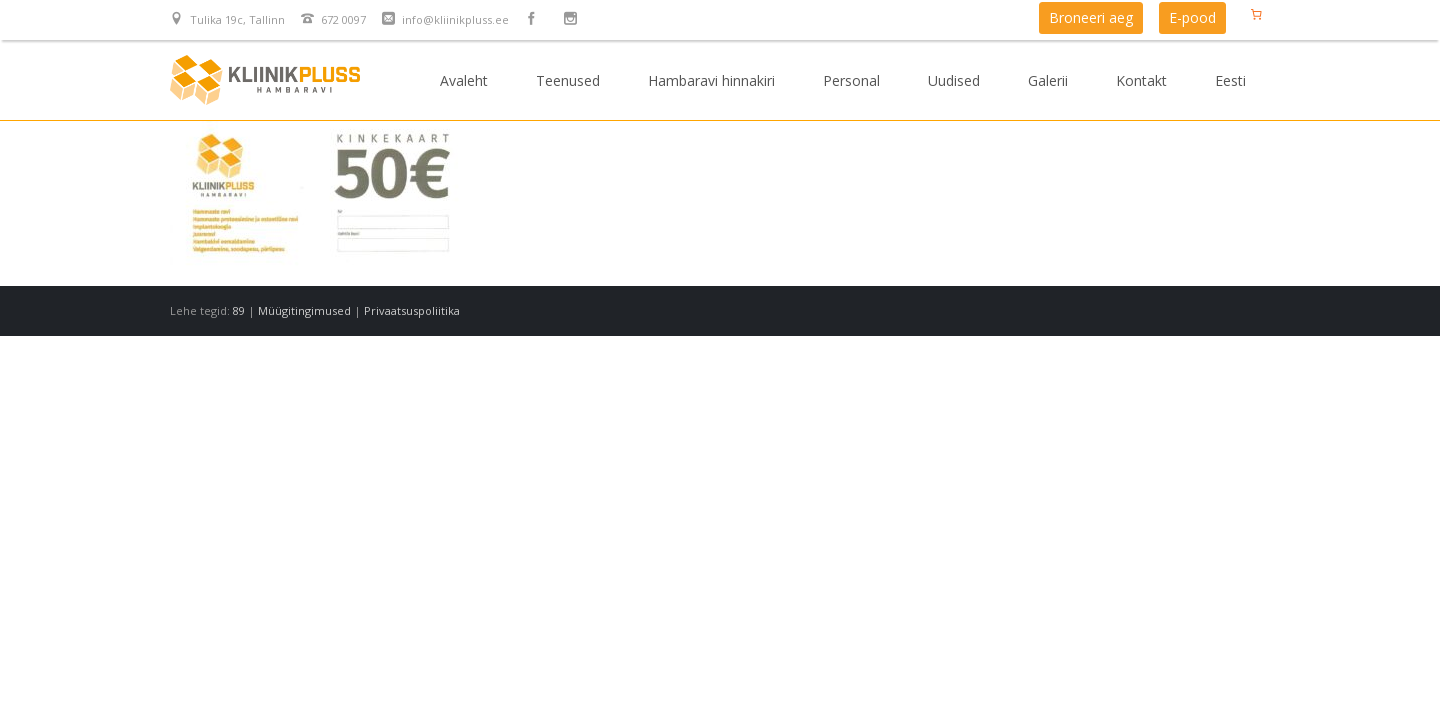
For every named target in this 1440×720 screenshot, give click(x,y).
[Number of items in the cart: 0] (1256, 14)
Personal (851, 80)
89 (239, 310)
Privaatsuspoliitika (412, 310)
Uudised (954, 80)
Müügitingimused (304, 310)
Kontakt (1141, 80)
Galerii (1048, 80)
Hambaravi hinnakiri (711, 80)
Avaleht (464, 80)
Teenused (568, 80)
